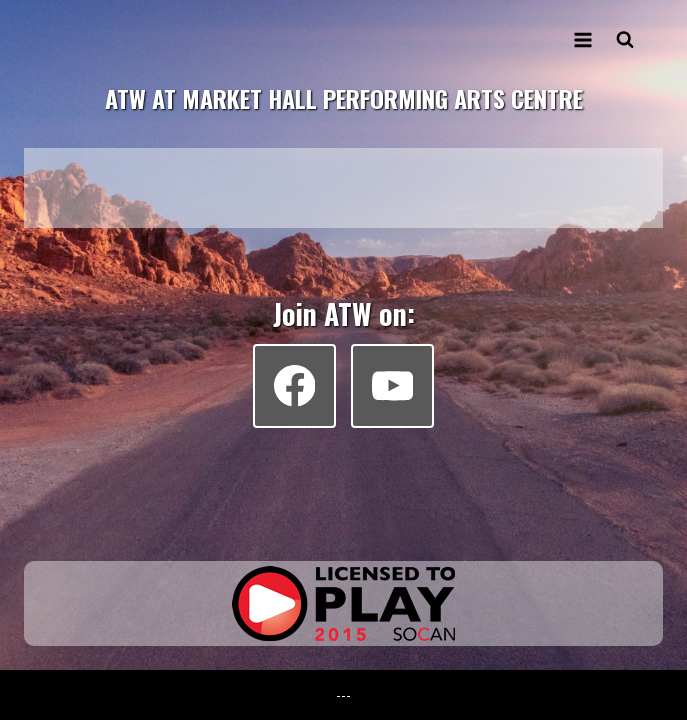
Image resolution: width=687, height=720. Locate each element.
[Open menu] (582, 39)
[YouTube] (392, 385)
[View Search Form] (625, 40)
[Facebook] (294, 385)
